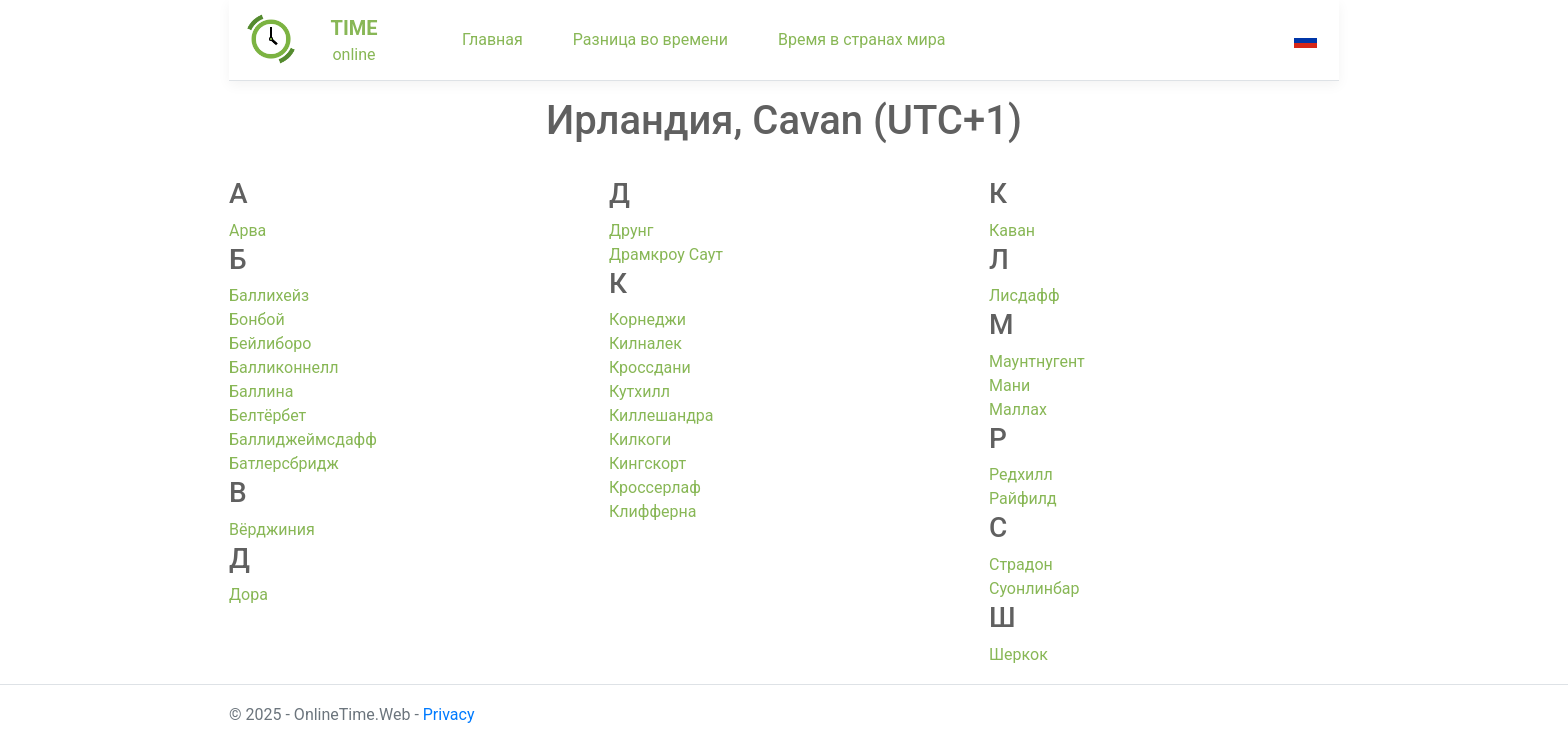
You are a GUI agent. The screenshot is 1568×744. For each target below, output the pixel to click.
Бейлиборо (270, 343)
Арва (247, 230)
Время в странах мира (862, 39)
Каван (1012, 230)
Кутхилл (639, 391)
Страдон (1021, 564)
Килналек (645, 343)
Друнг (631, 230)
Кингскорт (647, 463)
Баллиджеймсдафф (303, 439)
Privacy (449, 714)
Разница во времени (650, 39)
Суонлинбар (1034, 588)
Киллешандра (661, 415)
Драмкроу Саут (666, 254)
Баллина (261, 391)
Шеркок (1018, 654)
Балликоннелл (284, 367)
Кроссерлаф (655, 487)
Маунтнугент (1037, 361)
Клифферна (652, 511)
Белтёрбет (267, 415)
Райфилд (1023, 498)
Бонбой (257, 319)
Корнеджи (647, 319)
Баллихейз (269, 295)
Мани (1009, 385)
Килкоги (640, 439)
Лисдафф (1024, 295)
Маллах (1018, 409)
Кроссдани (650, 367)
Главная (492, 39)
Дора (248, 594)
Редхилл (1021, 474)
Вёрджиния (272, 529)
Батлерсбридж (284, 463)
